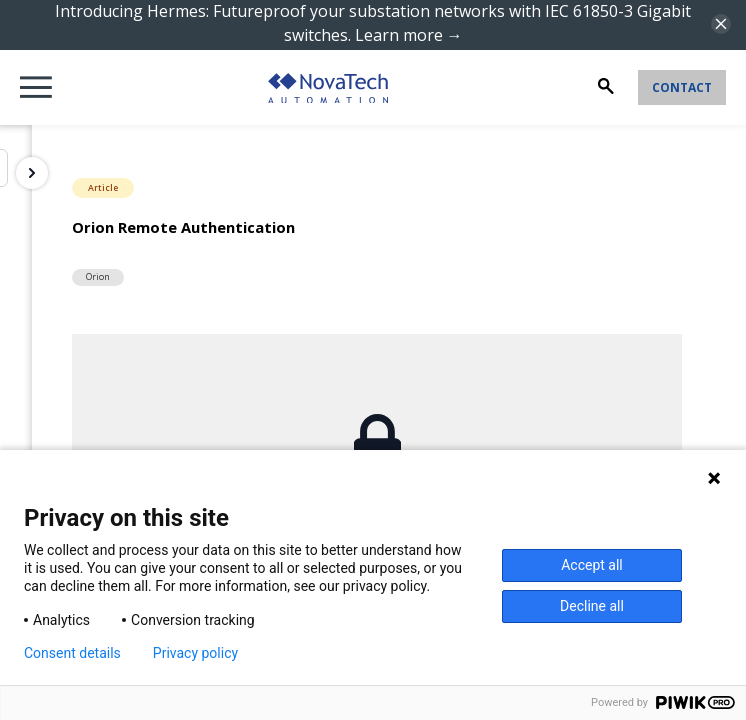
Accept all (592, 565)
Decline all (592, 606)
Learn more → (409, 35)
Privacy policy (195, 653)
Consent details (72, 653)
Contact (682, 87)
